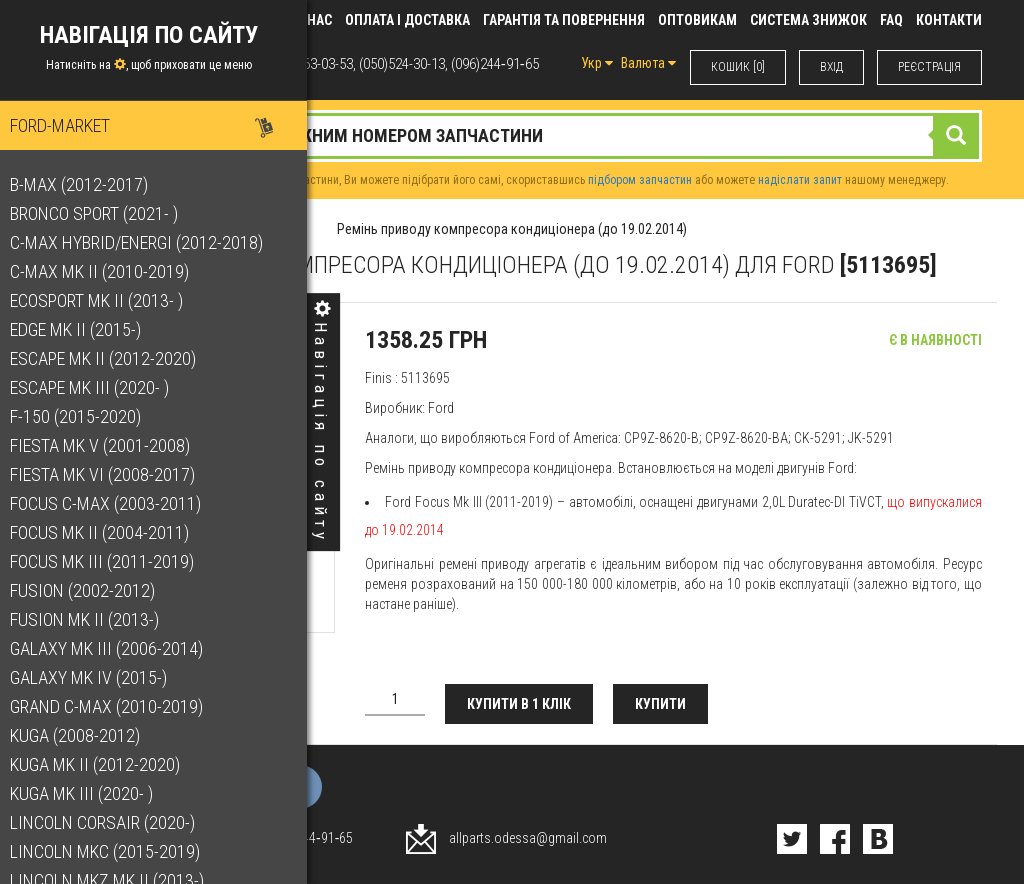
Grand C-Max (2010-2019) (116, 706)
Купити (660, 704)
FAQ (891, 20)
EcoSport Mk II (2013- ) (106, 300)
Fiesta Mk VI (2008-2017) (112, 474)
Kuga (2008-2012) (85, 735)
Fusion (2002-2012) (92, 590)
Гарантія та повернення (564, 20)
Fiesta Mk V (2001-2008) (110, 445)
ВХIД (831, 67)
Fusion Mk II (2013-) (94, 619)
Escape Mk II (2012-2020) (113, 358)
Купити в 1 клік (519, 704)
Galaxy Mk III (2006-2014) (116, 648)
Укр (597, 63)
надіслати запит (800, 180)
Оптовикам (697, 20)
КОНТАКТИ (949, 20)
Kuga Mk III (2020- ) (91, 793)
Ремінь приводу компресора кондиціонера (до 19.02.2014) (512, 229)
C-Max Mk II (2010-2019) (109, 271)
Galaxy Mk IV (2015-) (98, 677)
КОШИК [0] (738, 67)
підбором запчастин (640, 180)
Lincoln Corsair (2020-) (112, 822)
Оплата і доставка (407, 20)
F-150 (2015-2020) (85, 416)
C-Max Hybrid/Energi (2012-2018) (146, 242)
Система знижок (808, 20)
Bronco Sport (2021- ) (104, 213)
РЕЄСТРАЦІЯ (929, 67)
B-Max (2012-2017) (89, 184)
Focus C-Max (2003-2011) (115, 503)
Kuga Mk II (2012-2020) (105, 764)
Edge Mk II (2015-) (85, 329)
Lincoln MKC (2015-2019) (115, 851)
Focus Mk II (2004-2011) (109, 532)
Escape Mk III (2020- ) (99, 387)
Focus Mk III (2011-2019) (112, 561)
